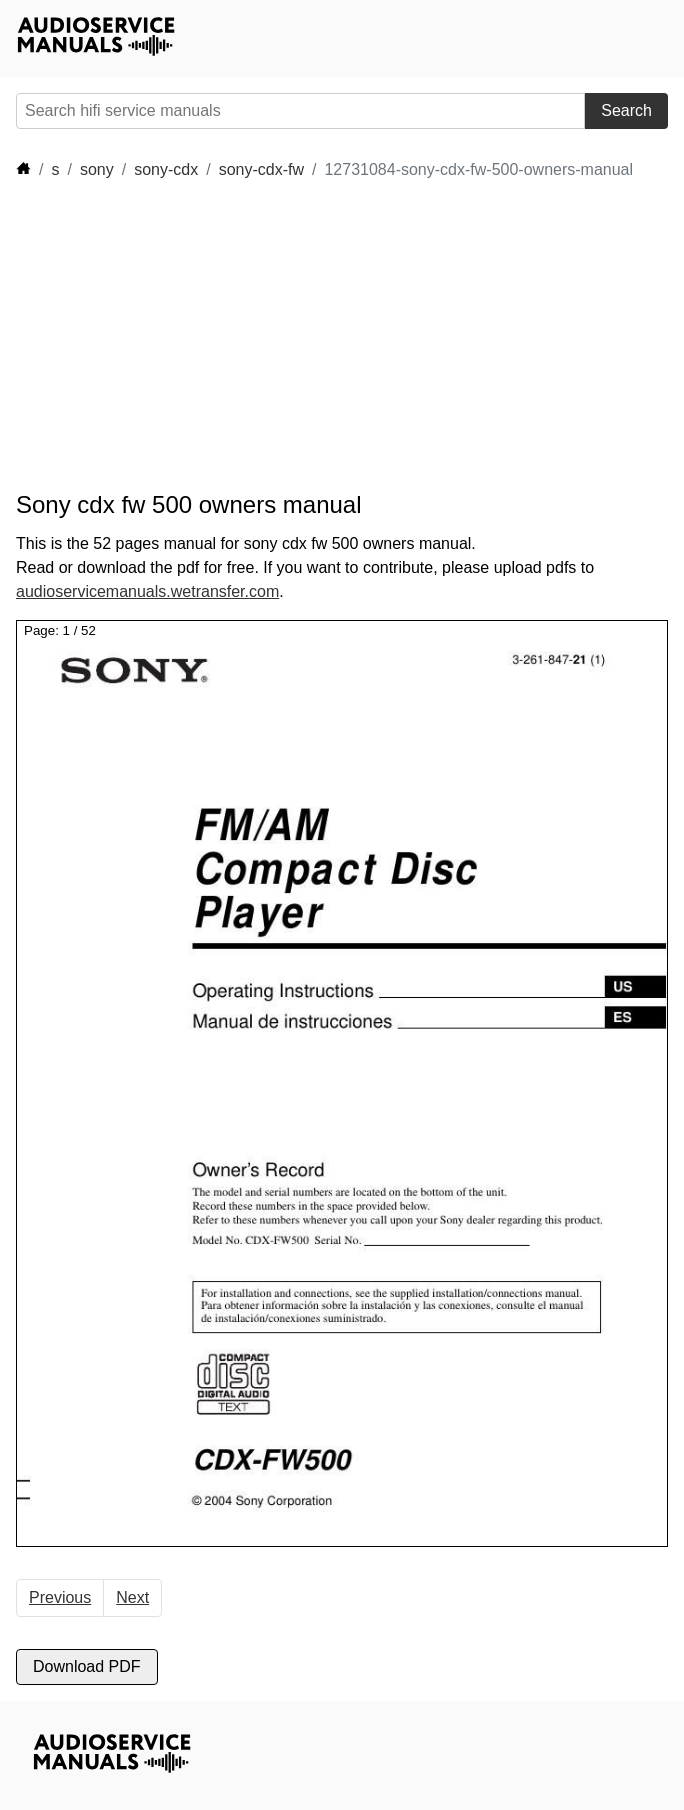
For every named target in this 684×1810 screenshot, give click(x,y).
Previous (60, 1597)
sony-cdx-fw (261, 169)
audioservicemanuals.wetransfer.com (147, 591)
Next (132, 1597)
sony (97, 169)
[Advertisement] (196, 336)
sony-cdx (166, 169)
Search (626, 110)
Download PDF (87, 1666)
